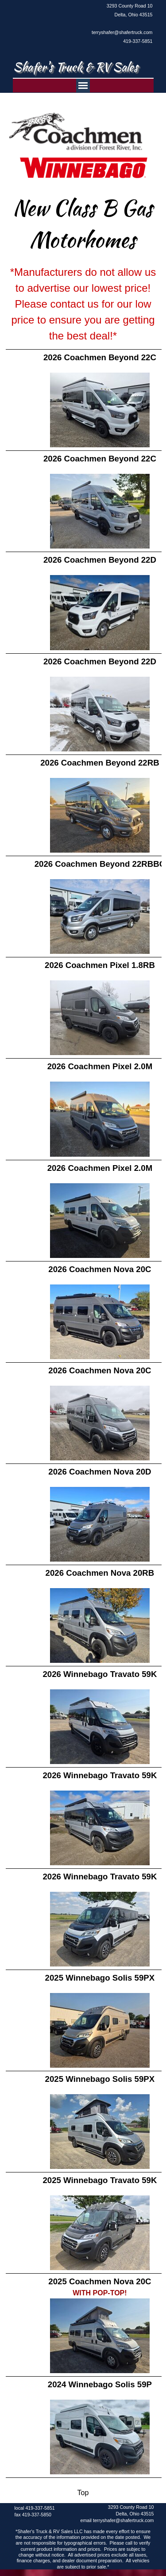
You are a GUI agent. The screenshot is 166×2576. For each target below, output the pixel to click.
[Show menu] (83, 85)
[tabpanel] (119, 23)
